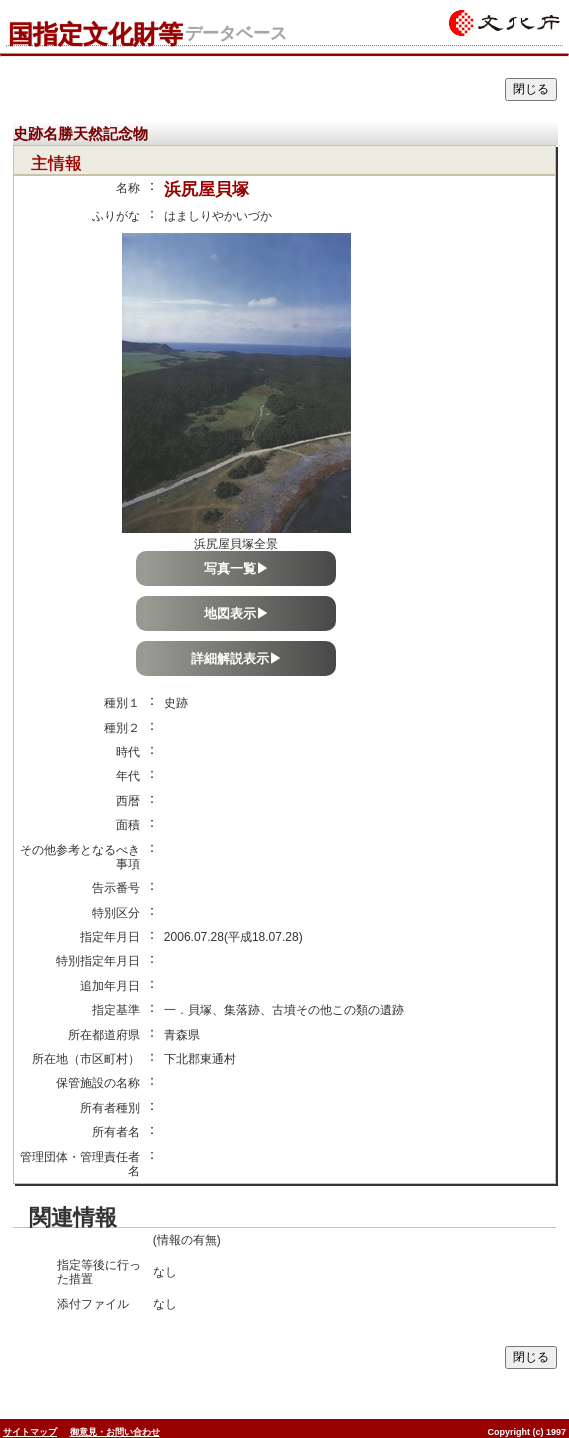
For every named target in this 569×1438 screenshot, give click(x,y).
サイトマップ (30, 1432)
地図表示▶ (236, 613)
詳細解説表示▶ (236, 658)
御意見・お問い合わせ (115, 1432)
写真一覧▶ (236, 568)
